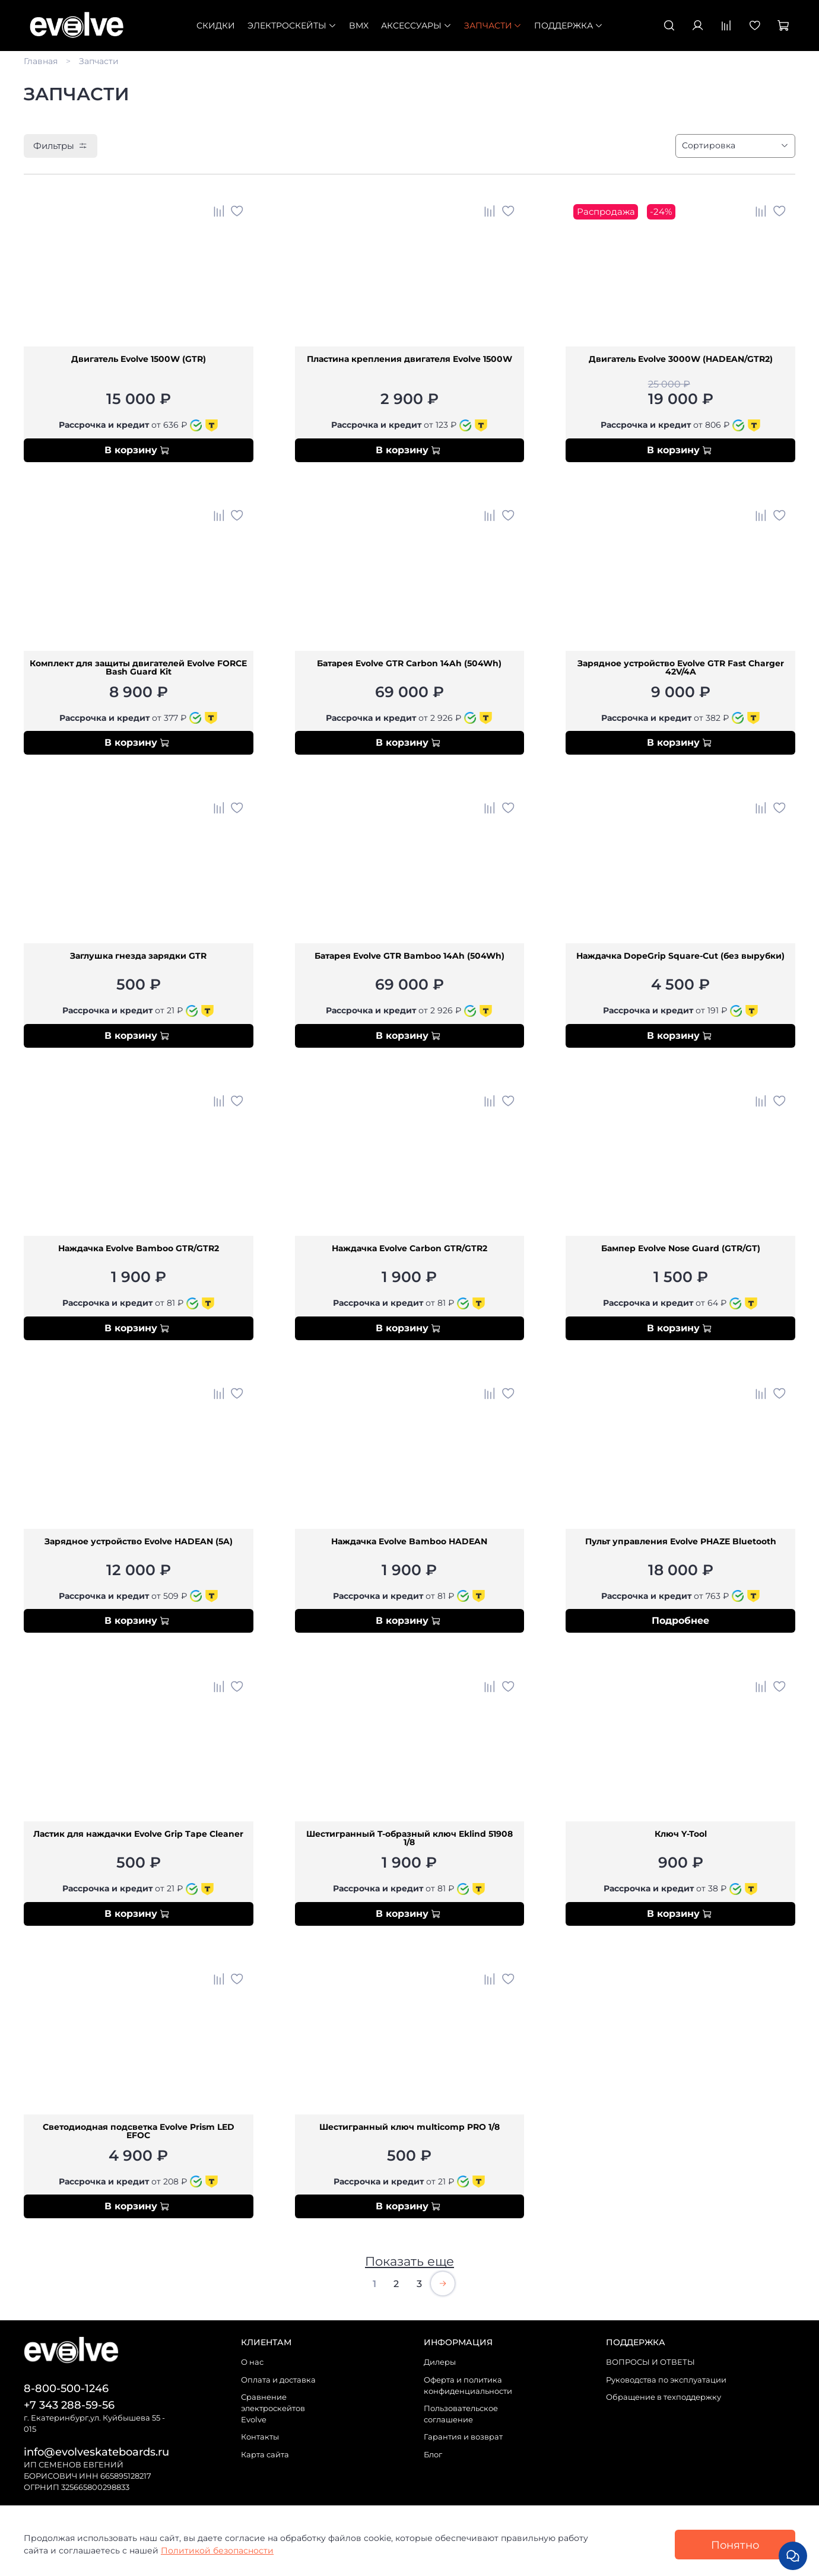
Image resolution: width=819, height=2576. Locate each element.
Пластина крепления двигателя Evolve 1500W (409, 359)
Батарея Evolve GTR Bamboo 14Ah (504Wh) (409, 956)
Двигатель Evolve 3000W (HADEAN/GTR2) (681, 359)
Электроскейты (292, 25)
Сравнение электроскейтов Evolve (273, 2408)
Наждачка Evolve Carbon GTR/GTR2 (409, 1249)
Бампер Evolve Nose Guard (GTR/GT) (680, 1249)
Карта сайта (265, 2454)
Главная (41, 61)
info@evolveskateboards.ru (96, 2452)
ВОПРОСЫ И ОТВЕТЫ (650, 2362)
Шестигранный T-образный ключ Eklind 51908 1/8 (409, 1838)
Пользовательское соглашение (461, 2414)
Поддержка (568, 25)
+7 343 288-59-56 (69, 2405)
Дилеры (440, 2362)
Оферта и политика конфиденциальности (468, 2385)
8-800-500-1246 (66, 2388)
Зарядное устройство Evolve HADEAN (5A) (139, 1542)
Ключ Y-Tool (681, 1834)
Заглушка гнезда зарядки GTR (138, 956)
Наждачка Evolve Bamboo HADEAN (409, 1542)
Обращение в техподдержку (663, 2397)
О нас (252, 2362)
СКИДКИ (215, 25)
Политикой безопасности (217, 2550)
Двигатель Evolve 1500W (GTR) (138, 359)
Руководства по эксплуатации (666, 2379)
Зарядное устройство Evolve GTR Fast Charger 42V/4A (680, 668)
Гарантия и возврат (463, 2436)
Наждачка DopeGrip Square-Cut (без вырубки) (680, 956)
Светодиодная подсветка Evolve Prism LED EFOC (138, 2132)
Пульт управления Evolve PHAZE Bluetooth (680, 1542)
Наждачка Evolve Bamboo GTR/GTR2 (138, 1249)
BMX (359, 25)
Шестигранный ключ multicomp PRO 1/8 (409, 2127)
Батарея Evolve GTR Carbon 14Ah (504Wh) (409, 664)
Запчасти (493, 25)
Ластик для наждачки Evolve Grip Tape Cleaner (138, 1834)
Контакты (260, 2436)
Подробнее (680, 1620)
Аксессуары (416, 25)
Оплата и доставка (278, 2379)
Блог (433, 2454)
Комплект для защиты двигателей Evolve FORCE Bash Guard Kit (138, 668)
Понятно (735, 2545)
